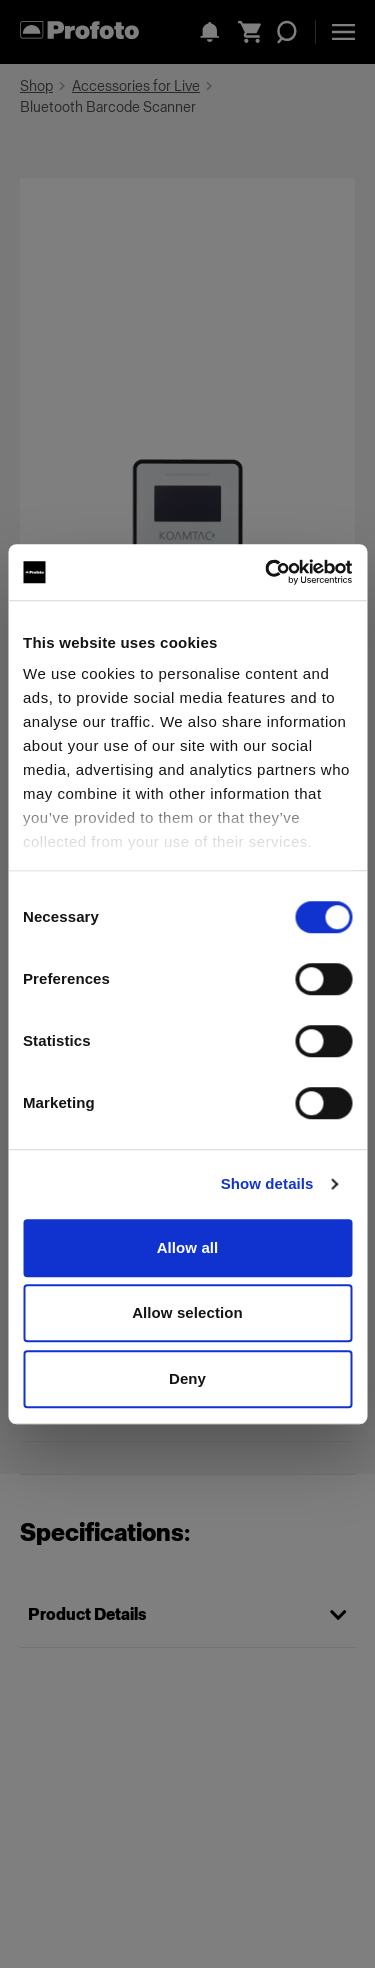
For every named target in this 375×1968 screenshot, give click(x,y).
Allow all (188, 1247)
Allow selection (187, 1312)
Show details (267, 1183)
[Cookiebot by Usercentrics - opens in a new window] (267, 572)
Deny (187, 1378)
